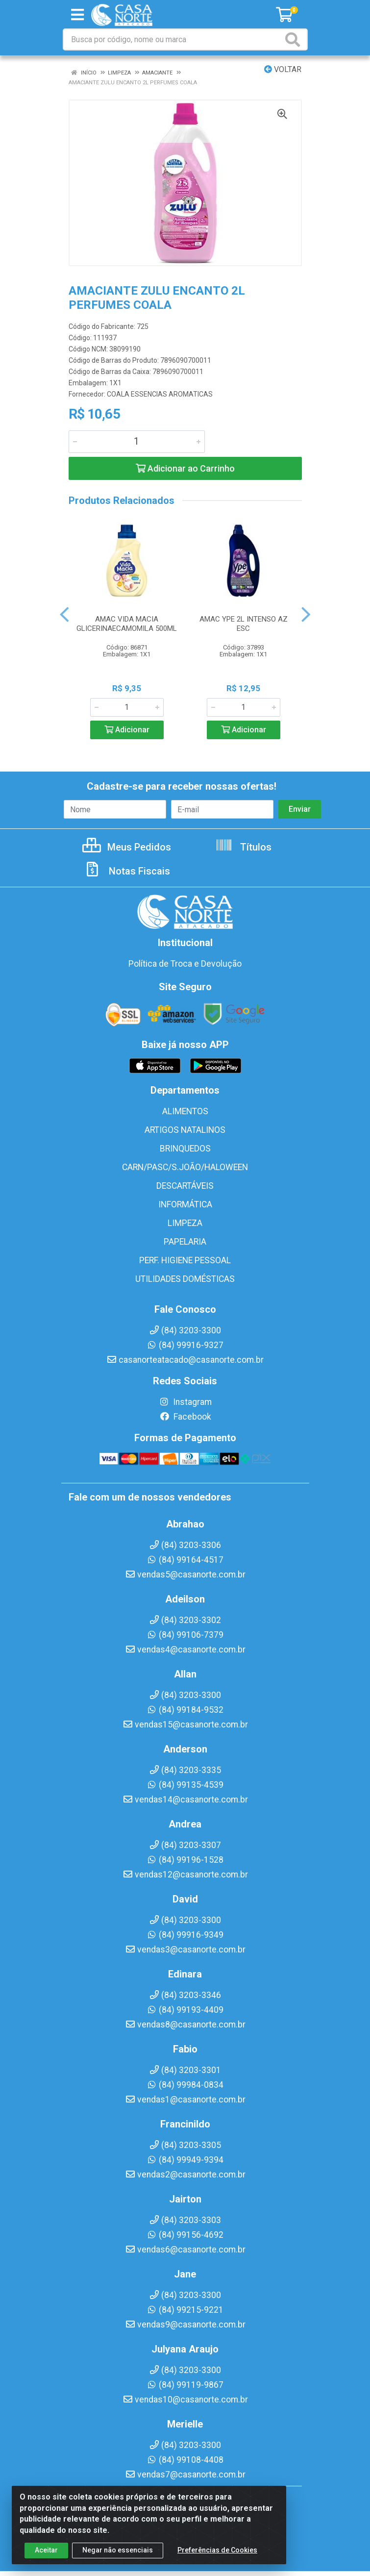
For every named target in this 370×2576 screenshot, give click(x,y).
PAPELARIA (185, 1242)
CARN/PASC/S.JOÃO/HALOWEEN (185, 1167)
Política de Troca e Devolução (185, 964)
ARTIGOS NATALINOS (185, 1130)
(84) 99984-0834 (185, 2085)
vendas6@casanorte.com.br (185, 2249)
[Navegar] (64, 614)
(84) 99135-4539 (185, 1785)
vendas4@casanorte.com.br (185, 1649)
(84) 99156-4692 (185, 2235)
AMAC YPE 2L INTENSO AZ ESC (243, 624)
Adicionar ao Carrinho (185, 468)
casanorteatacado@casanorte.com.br (185, 1360)
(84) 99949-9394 (185, 2160)
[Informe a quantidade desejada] (137, 441)
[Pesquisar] (294, 39)
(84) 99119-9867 (185, 2385)
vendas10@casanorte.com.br (185, 2399)
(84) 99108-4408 (185, 2460)
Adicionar (126, 729)
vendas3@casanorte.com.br (185, 1949)
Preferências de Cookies (217, 2552)
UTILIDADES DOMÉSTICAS (185, 1279)
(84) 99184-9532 (185, 1710)
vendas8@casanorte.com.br (185, 2024)
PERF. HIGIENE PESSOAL (185, 1260)
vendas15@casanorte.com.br (185, 1724)
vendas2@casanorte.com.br (185, 2174)
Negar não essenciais (117, 2552)
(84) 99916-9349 (185, 1935)
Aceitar (46, 2552)
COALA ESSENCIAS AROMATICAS (160, 394)
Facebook (185, 1417)
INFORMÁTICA (185, 1204)
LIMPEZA (185, 1223)
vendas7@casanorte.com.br (185, 2474)
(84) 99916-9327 (185, 1345)
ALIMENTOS (185, 1111)
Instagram (185, 1402)
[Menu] (77, 15)
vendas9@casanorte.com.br (185, 2324)
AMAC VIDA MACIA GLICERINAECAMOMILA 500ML (126, 624)
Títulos (243, 847)
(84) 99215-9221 (185, 2310)
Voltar (282, 69)
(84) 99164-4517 (185, 1560)
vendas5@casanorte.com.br (185, 1574)
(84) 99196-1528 (185, 1860)
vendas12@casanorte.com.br (185, 1874)
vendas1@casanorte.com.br (185, 2099)
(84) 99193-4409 (185, 2010)
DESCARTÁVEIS (185, 1186)
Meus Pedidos (126, 847)
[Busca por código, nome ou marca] (173, 39)
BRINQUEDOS (185, 1148)
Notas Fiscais (127, 871)
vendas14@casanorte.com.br (185, 1799)
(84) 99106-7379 (185, 1635)
